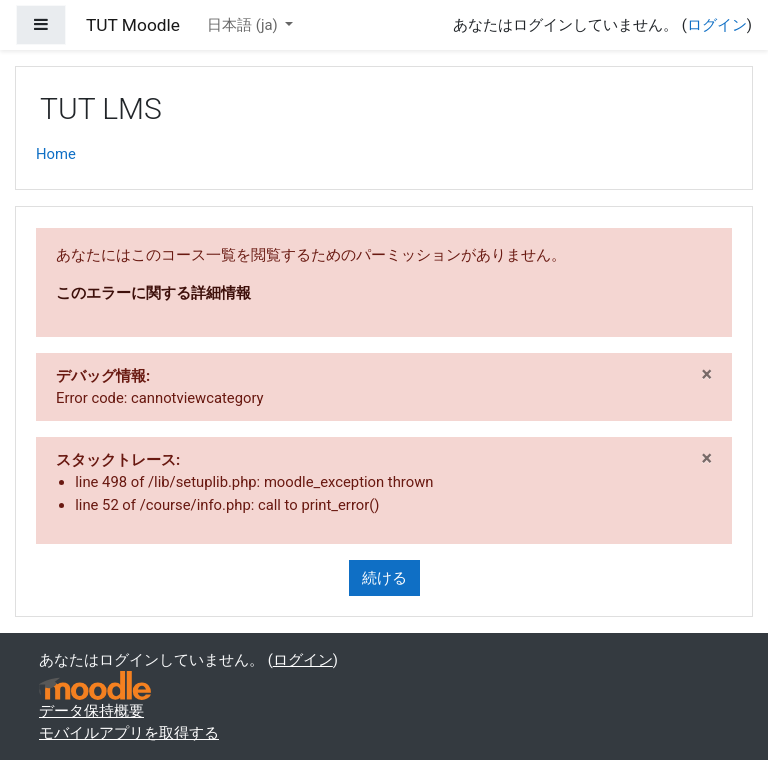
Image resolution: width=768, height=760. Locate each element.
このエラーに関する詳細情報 (153, 293)
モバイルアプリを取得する (129, 733)
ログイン (717, 25)
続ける (384, 578)
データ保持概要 (91, 711)
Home (56, 154)
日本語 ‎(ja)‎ (244, 25)
